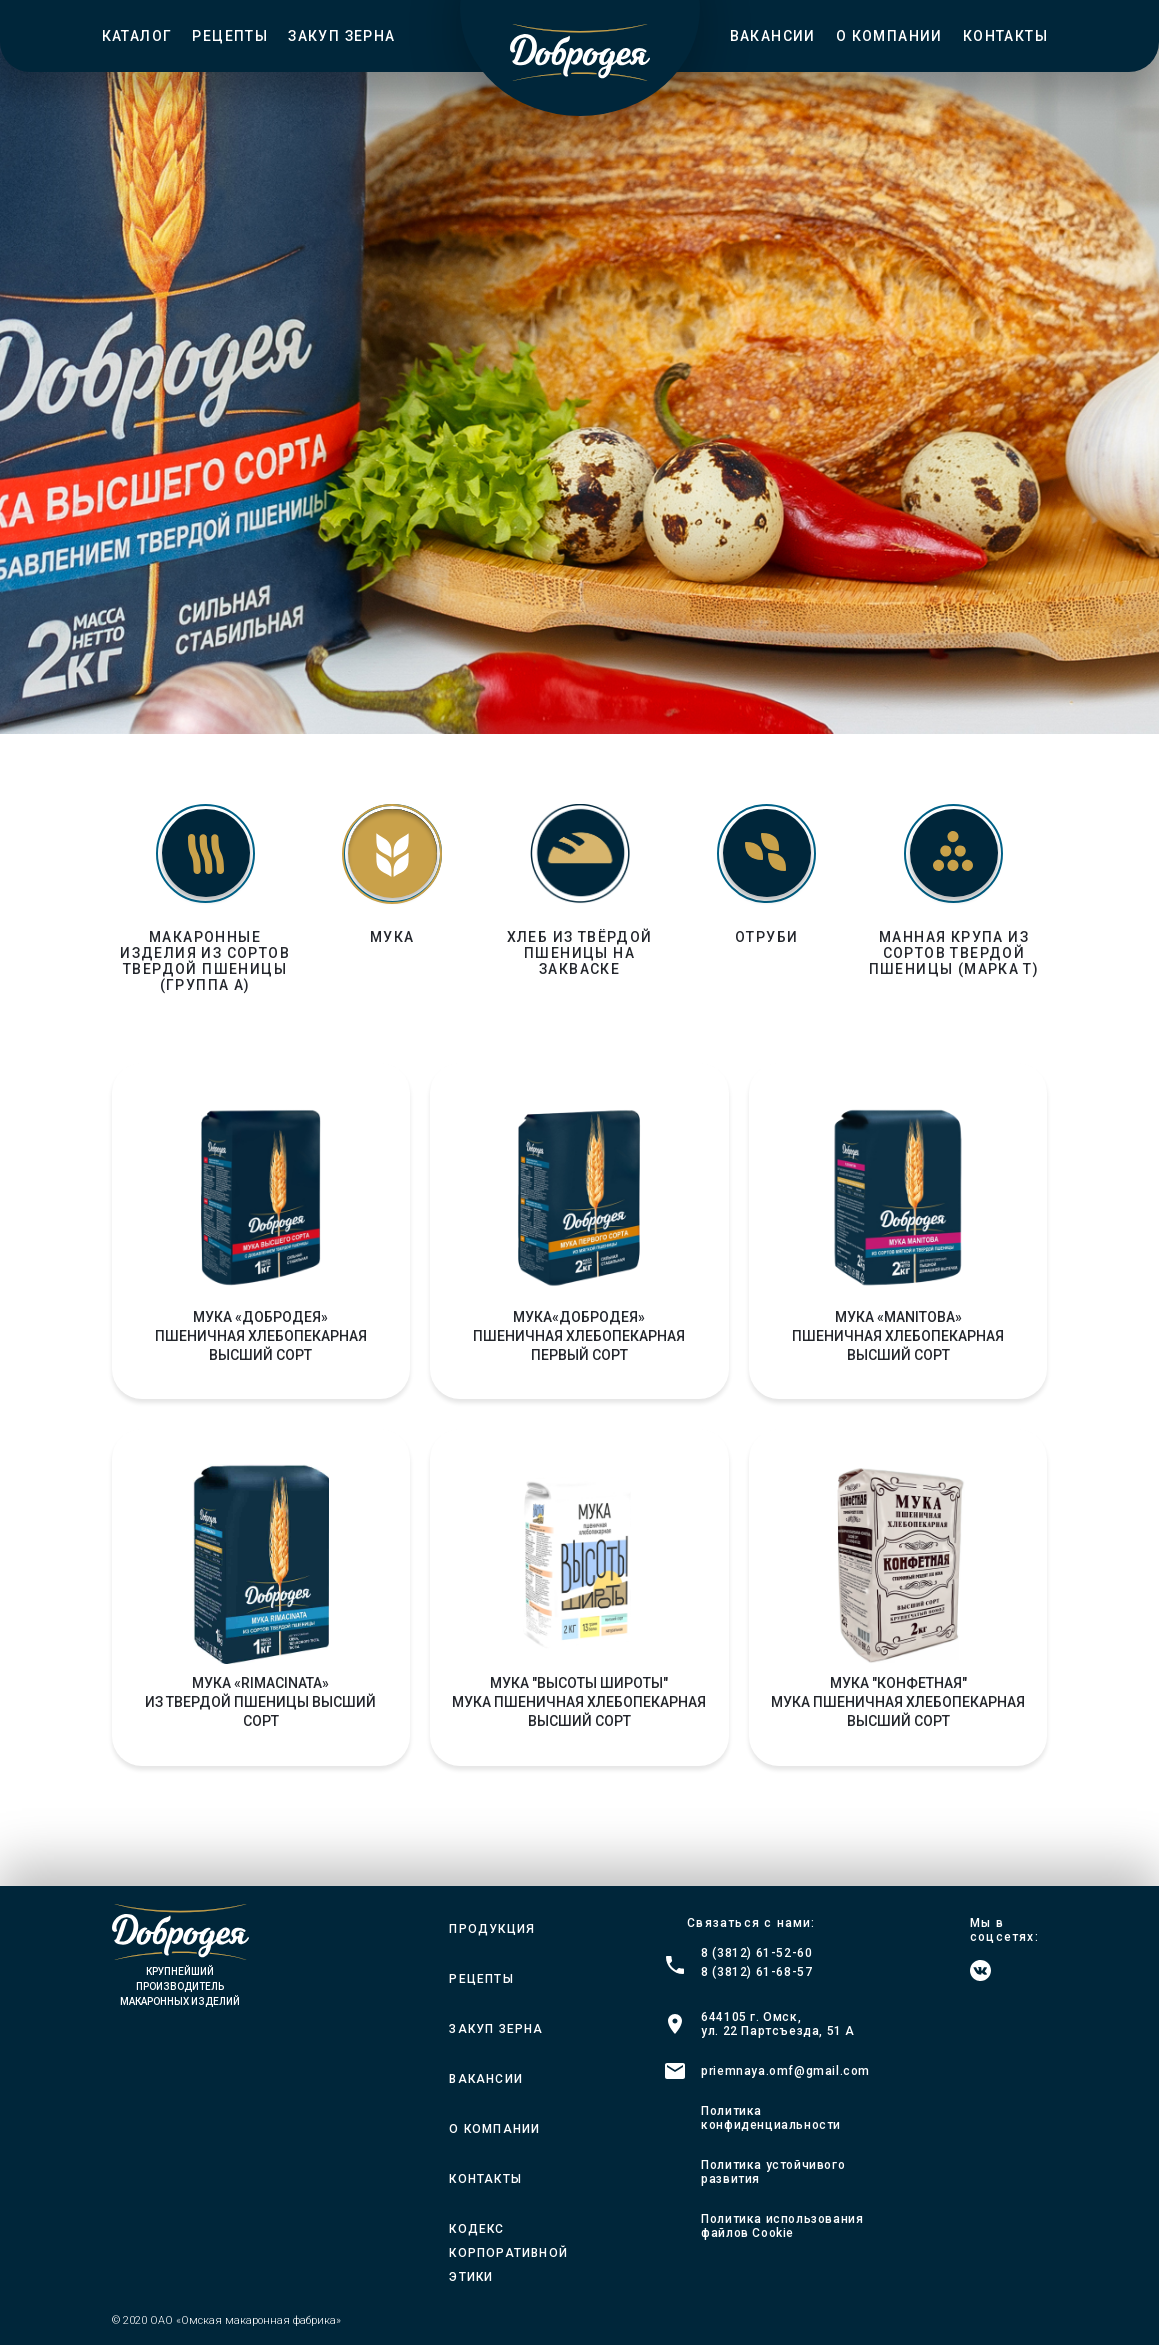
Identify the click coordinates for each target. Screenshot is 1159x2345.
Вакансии (773, 36)
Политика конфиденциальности (771, 2118)
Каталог (137, 36)
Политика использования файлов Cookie (782, 2226)
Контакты (1005, 36)
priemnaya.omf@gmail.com (785, 2071)
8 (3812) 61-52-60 (756, 1953)
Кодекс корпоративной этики (508, 2253)
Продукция (492, 1929)
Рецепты (230, 36)
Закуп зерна (341, 36)
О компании (889, 36)
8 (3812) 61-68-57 (756, 1972)
